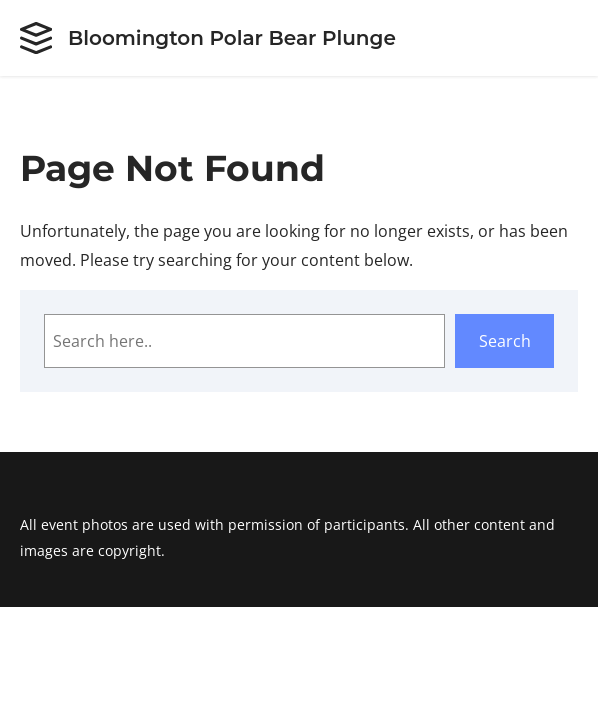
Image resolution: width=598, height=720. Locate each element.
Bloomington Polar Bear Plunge (232, 38)
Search (505, 341)
